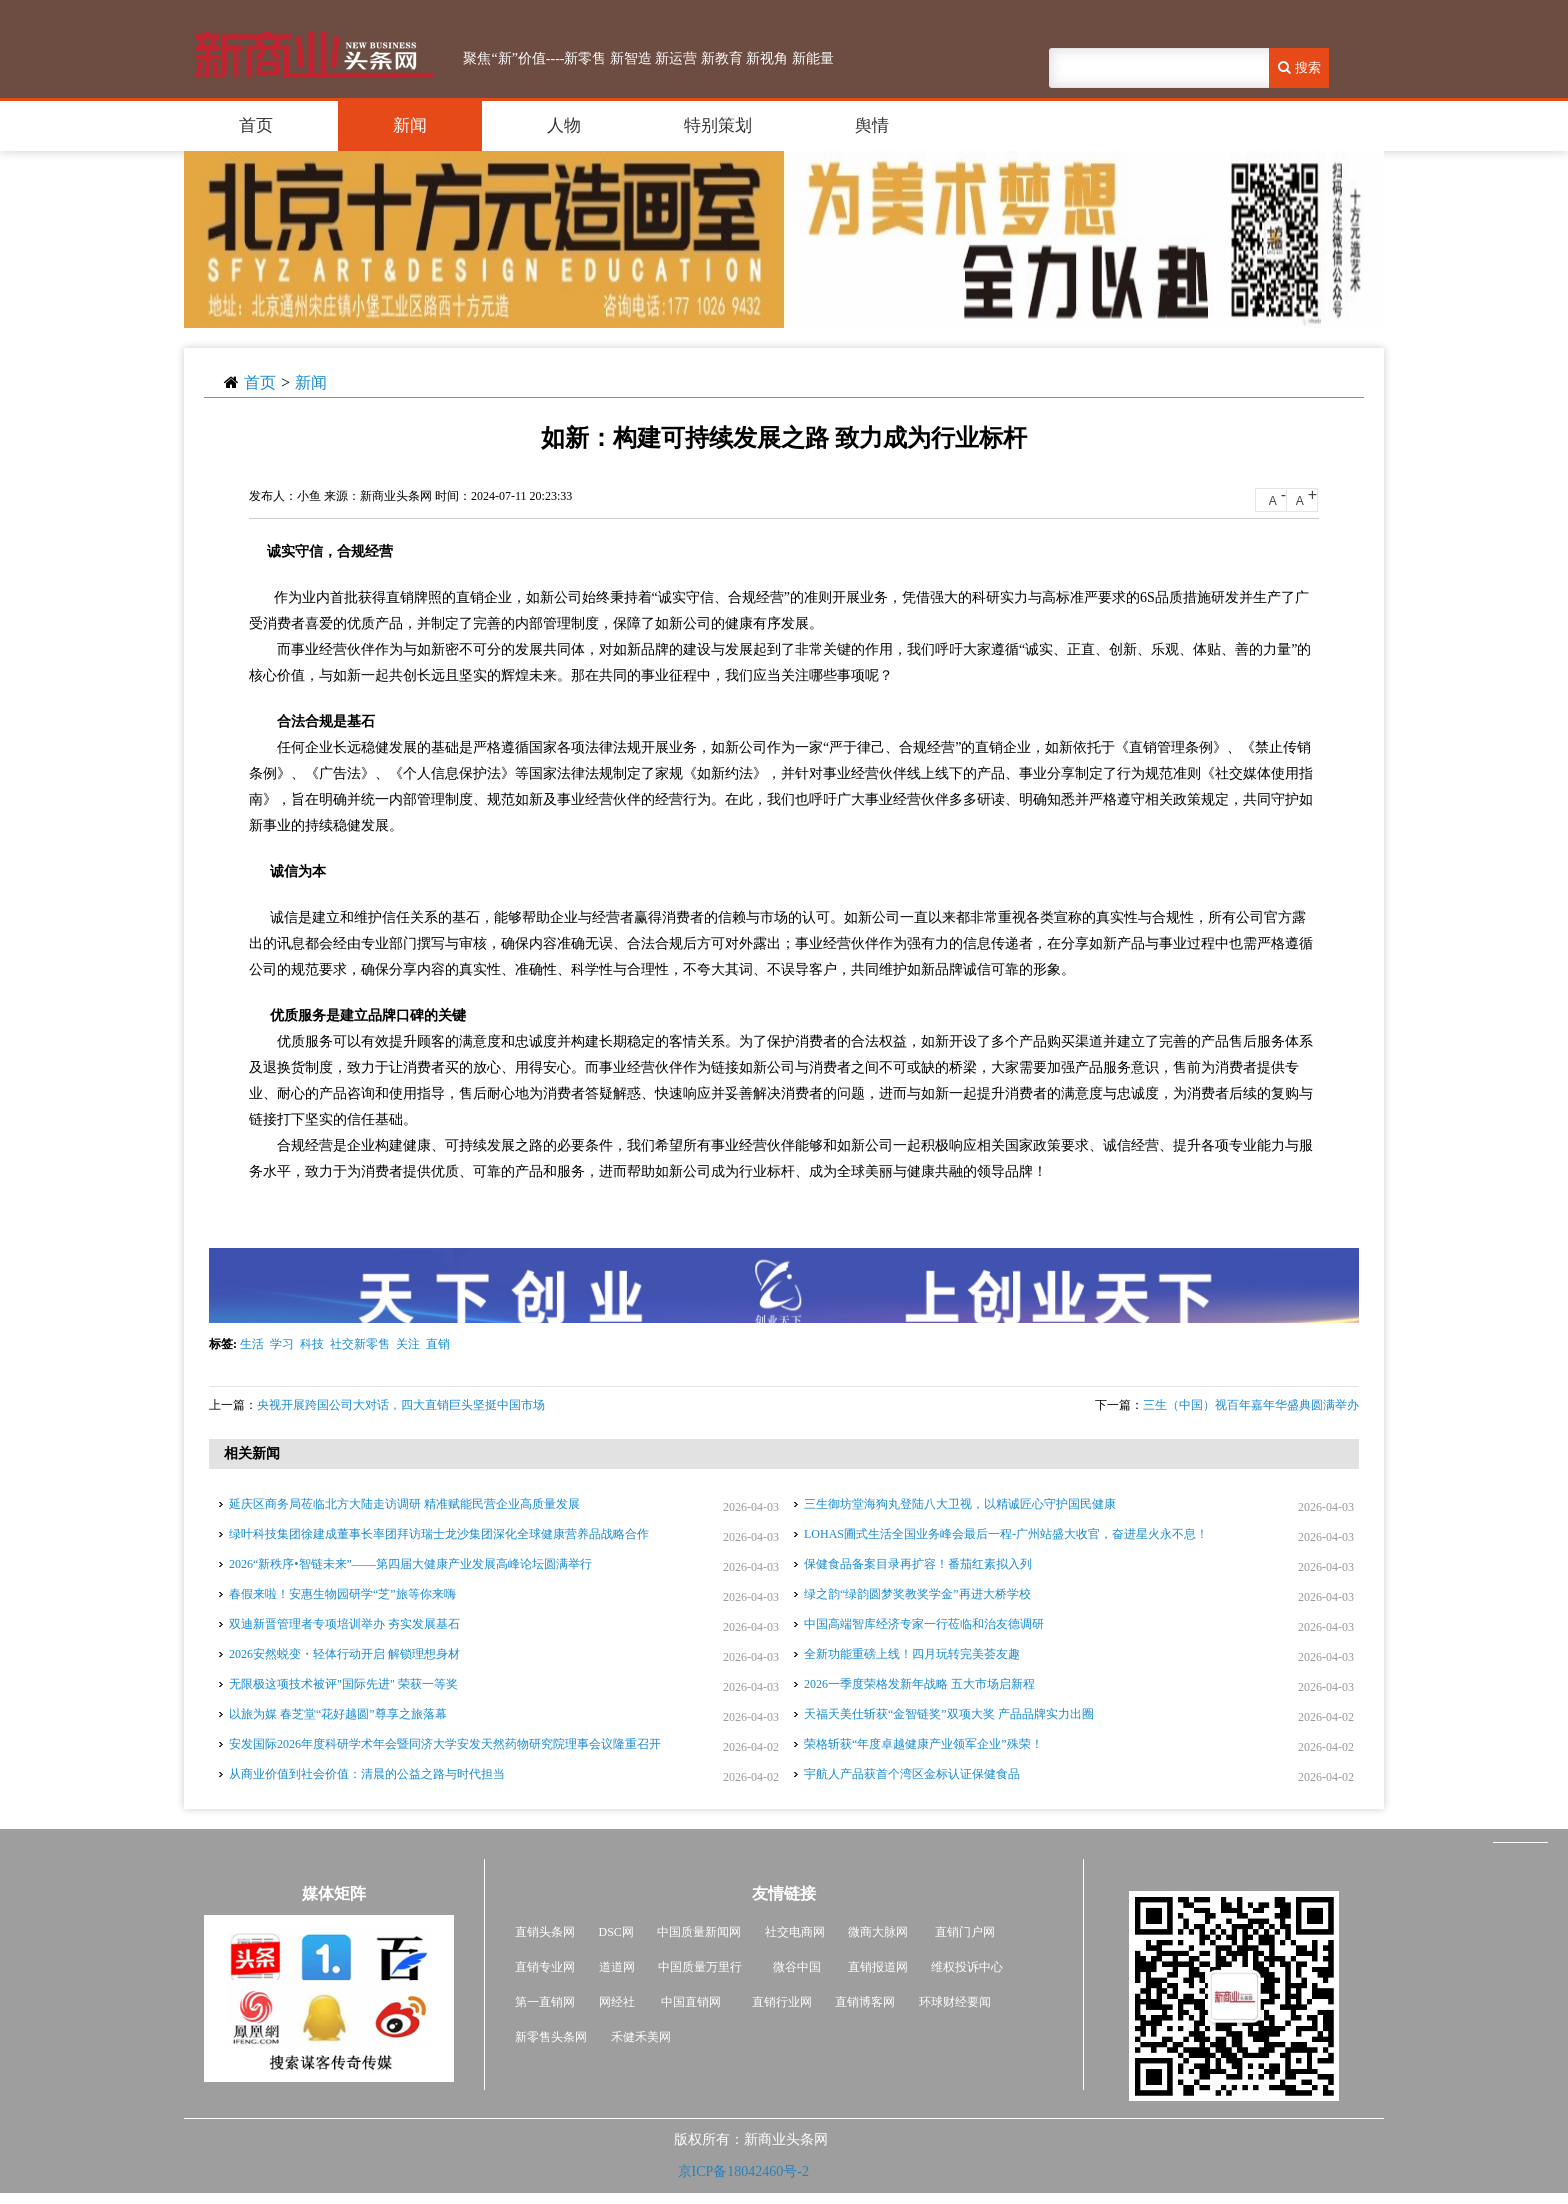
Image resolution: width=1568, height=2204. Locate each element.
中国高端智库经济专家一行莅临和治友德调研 (924, 1624)
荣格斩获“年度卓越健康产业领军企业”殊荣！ (923, 1744)
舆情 (872, 125)
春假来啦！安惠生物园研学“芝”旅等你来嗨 (342, 1594)
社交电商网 (795, 1932)
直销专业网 (545, 1967)
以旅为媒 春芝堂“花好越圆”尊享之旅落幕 (338, 1714)
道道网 (617, 1967)
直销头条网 (545, 1932)
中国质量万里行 (700, 1967)
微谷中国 (797, 1967)
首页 (256, 125)
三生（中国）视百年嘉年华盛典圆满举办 (1251, 1405)
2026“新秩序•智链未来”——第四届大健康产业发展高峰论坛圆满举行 (410, 1564)
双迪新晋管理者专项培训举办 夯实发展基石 (344, 1624)
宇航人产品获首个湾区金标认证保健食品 (912, 1774)
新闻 (410, 125)
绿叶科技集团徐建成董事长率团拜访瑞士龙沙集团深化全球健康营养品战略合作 (439, 1534)
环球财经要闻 (955, 2002)
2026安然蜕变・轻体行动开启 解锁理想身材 (344, 1654)
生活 (252, 1344)
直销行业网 (782, 2002)
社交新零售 (360, 1344)
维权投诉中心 (967, 1967)
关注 (408, 1344)
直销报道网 (878, 1967)
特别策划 (718, 125)
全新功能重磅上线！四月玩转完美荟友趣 (912, 1654)
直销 (438, 1344)
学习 (282, 1344)
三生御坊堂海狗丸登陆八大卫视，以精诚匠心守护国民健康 (960, 1504)
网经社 (617, 2002)
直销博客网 (865, 2002)
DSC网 (616, 1932)
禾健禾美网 (641, 2037)
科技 (312, 1344)
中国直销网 (689, 2002)
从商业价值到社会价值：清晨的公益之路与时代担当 (367, 1774)
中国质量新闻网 (699, 1932)
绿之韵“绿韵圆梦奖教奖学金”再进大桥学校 (917, 1594)
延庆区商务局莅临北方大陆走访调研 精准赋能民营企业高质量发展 (404, 1504)
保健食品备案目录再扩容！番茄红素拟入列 (918, 1564)
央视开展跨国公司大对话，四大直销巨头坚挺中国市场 (401, 1405)
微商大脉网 (878, 1932)
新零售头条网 (551, 2037)
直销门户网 (965, 1932)
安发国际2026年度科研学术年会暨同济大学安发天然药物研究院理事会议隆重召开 (445, 1744)
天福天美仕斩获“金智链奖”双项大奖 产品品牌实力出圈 (949, 1714)
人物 (564, 125)
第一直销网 (545, 2002)
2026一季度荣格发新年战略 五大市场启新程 (919, 1684)
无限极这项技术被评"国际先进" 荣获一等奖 (343, 1684)
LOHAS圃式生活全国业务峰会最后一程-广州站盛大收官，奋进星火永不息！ (1006, 1534)
